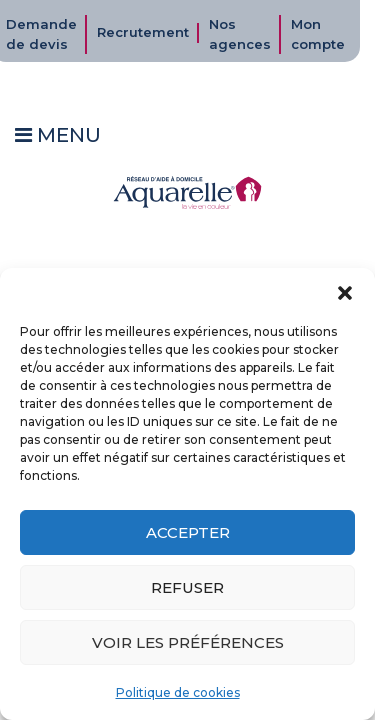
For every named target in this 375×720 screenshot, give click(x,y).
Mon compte (318, 34)
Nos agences (240, 34)
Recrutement (143, 32)
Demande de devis (41, 34)
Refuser (187, 587)
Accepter (188, 532)
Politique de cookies (178, 692)
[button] (345, 293)
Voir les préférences (188, 642)
